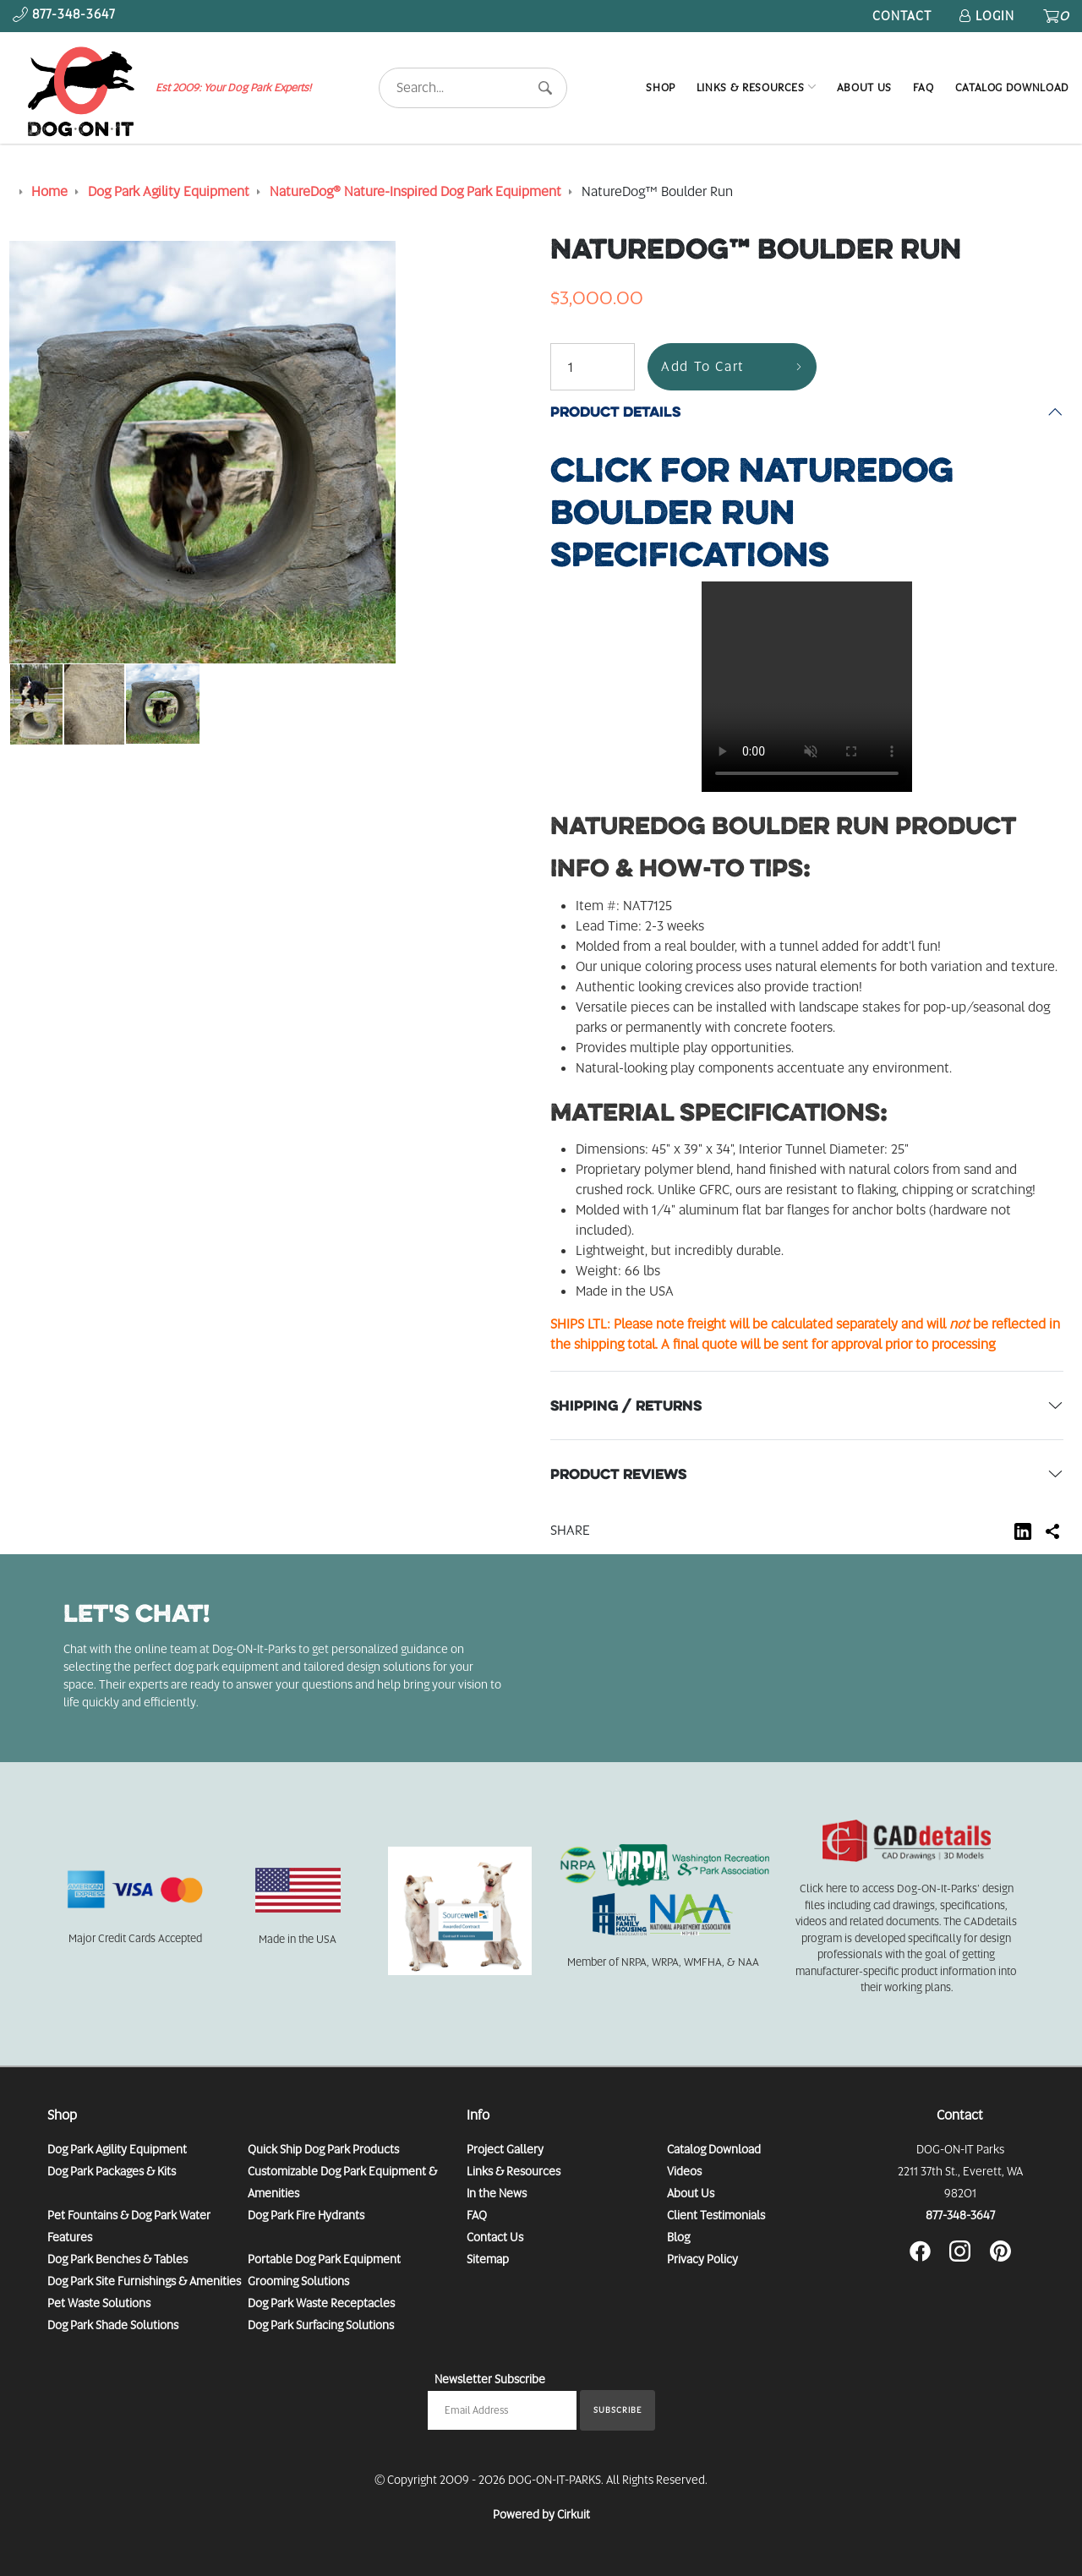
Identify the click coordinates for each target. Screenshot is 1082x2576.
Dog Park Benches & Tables (117, 2259)
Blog (678, 2237)
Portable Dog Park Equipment (324, 2259)
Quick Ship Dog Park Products (323, 2149)
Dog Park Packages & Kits (111, 2171)
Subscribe (617, 2409)
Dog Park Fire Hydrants (306, 2215)
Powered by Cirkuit (541, 2514)
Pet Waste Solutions (98, 2303)
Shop (660, 87)
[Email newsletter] (502, 2410)
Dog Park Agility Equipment (117, 2149)
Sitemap (488, 2259)
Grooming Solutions (298, 2281)
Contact (902, 16)
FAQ (923, 87)
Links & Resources (751, 87)
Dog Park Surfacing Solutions (321, 2325)
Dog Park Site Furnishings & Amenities (144, 2281)
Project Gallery (505, 2149)
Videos (684, 2171)
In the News (497, 2193)
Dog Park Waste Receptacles (321, 2303)
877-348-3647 (960, 2215)
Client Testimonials (716, 2215)
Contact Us (495, 2237)
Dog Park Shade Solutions (112, 2325)
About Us (864, 87)
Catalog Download (1012, 87)
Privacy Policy (702, 2259)
